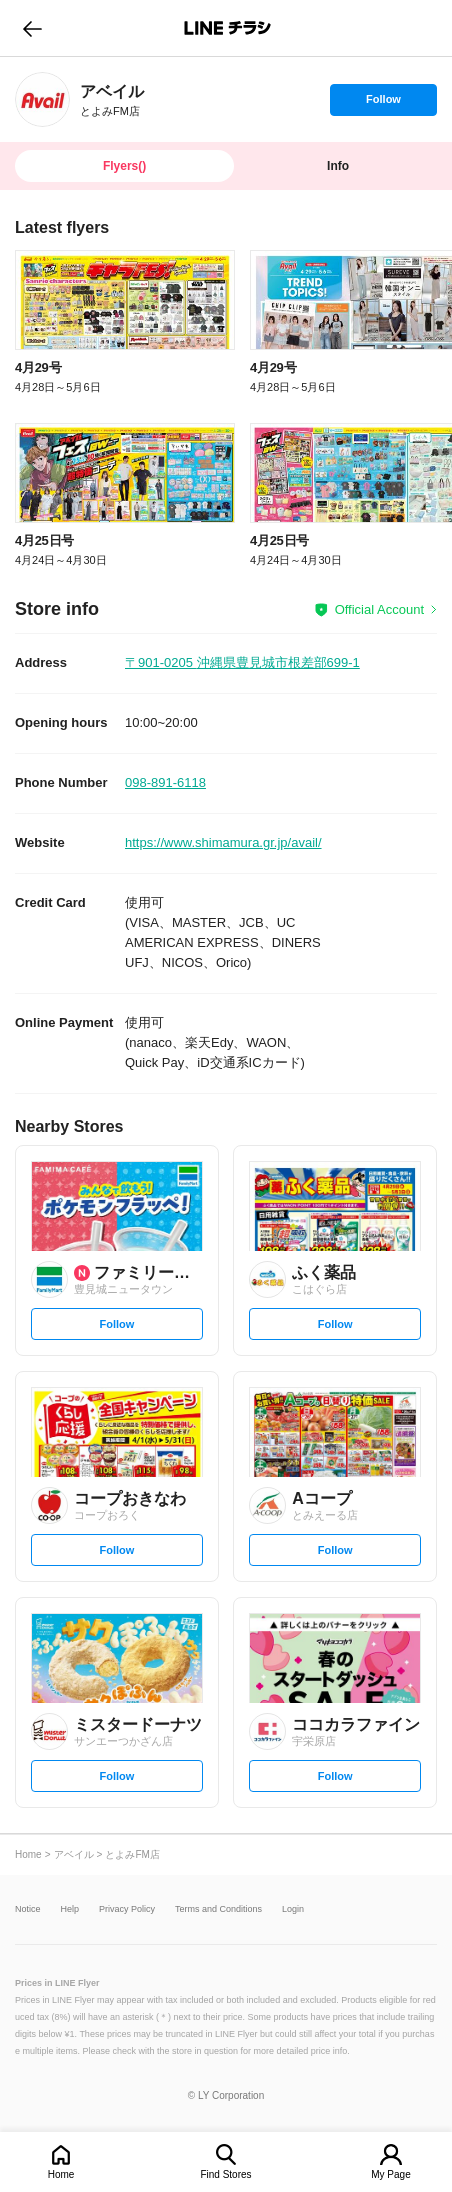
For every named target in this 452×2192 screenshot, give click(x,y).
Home (61, 2174)
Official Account (379, 609)
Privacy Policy (127, 1909)
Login (293, 1909)
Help (70, 1909)
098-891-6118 (165, 782)
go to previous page (32, 28)
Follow (383, 104)
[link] (42, 99)
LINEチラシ (227, 28)
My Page (390, 2174)
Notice (28, 1909)
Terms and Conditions (218, 1909)
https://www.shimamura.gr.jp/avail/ (223, 842)
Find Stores (225, 2174)
